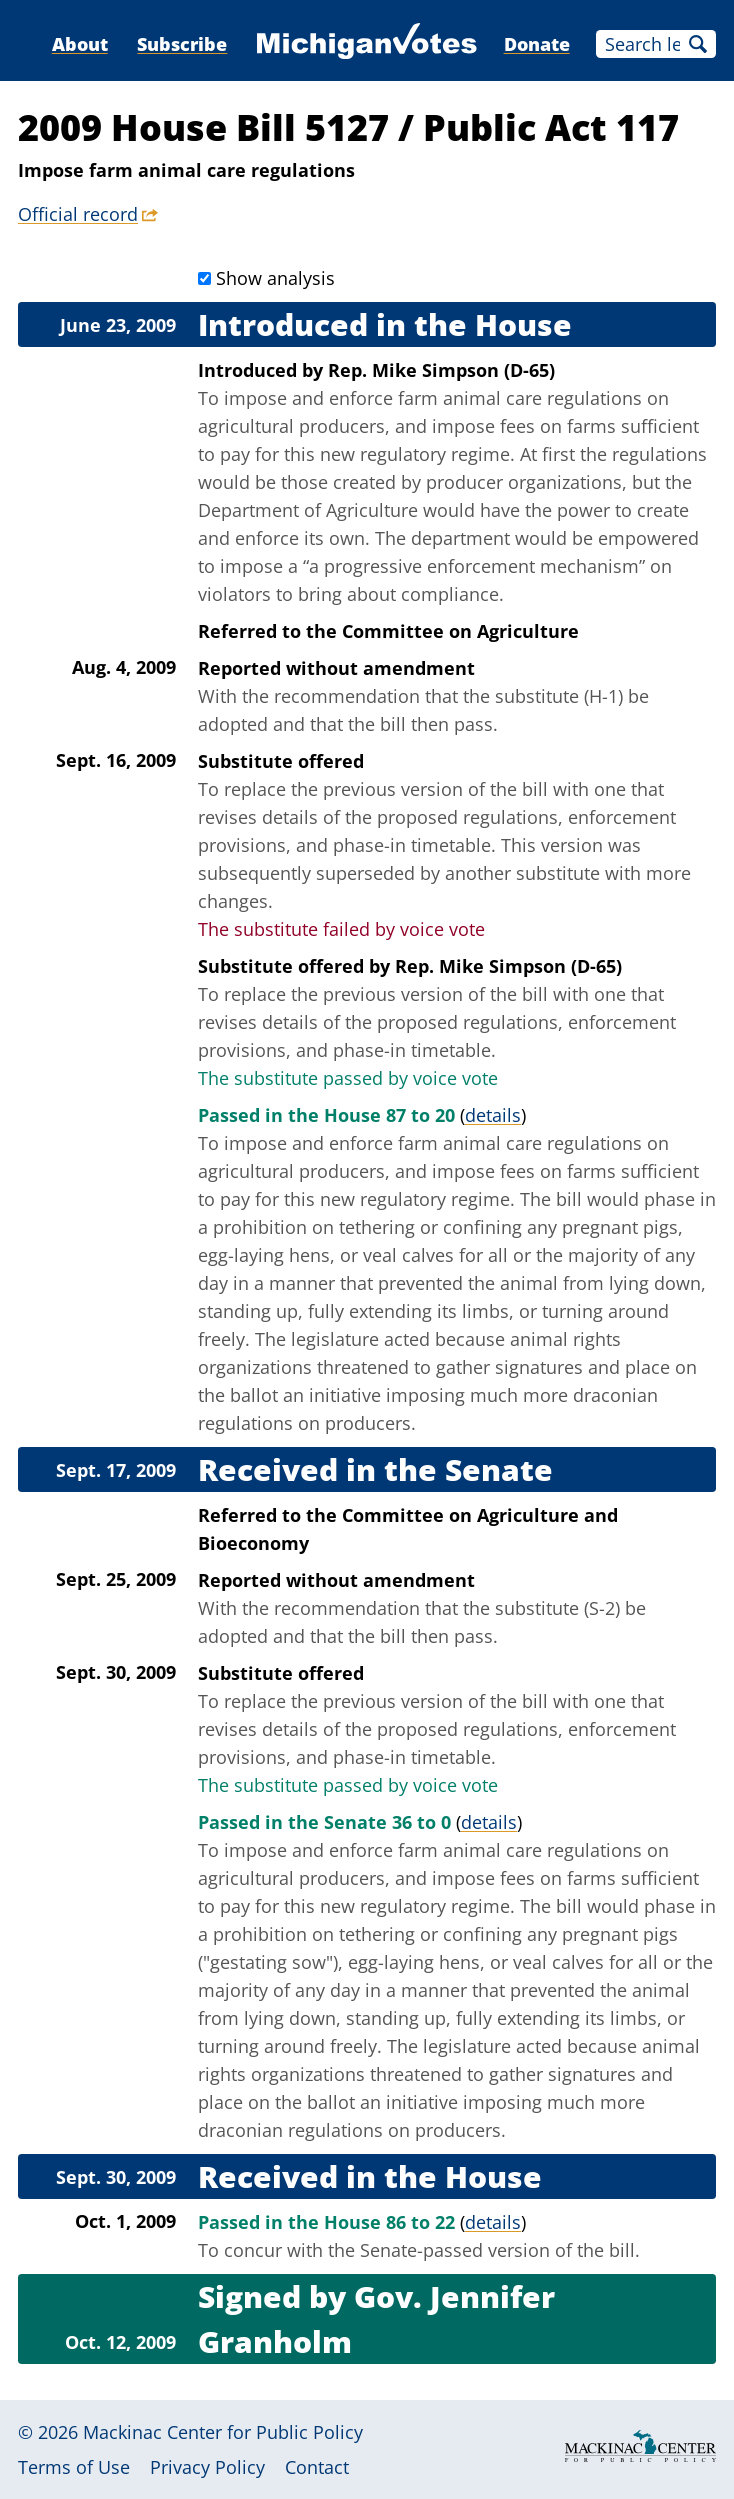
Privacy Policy (207, 2467)
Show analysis (275, 278)
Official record (78, 214)
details (493, 1115)
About (80, 44)
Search (698, 44)
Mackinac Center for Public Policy (223, 2432)
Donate (537, 44)
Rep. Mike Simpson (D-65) (441, 370)
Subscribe (182, 44)
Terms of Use (74, 2467)
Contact (317, 2467)
